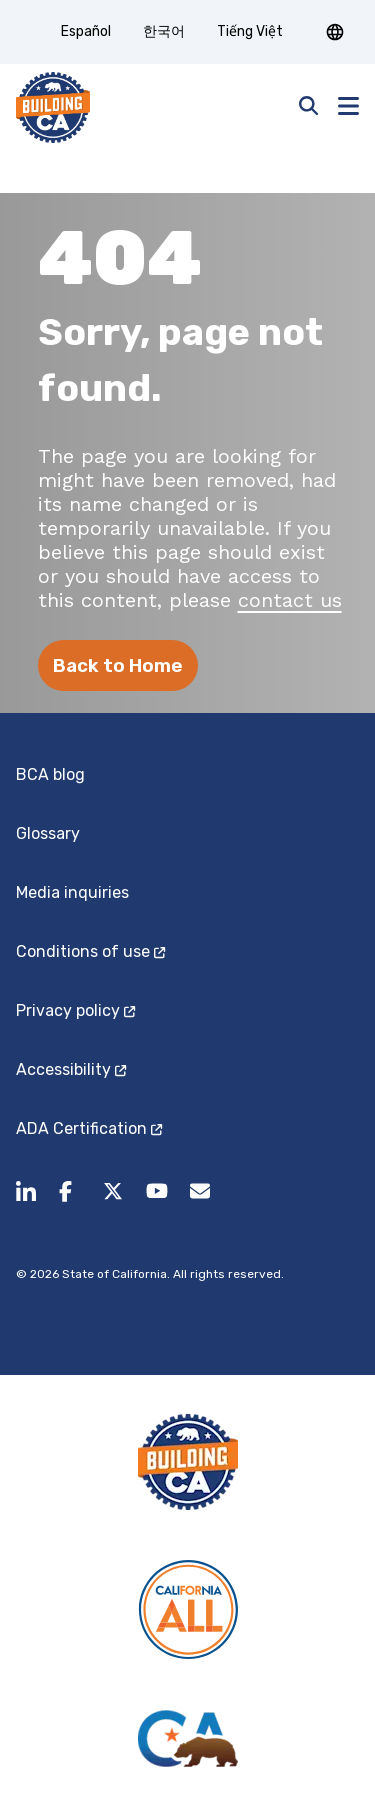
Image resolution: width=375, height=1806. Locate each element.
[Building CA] (188, 1462)
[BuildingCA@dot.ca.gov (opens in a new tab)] (200, 1203)
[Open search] (308, 108)
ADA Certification (89, 1128)
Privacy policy (75, 1010)
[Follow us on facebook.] (69, 1203)
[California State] (188, 1738)
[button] (335, 32)
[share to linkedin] (26, 1203)
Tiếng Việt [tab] (250, 31)
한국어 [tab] (164, 31)
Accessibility (71, 1069)
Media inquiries (72, 892)
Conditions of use (90, 951)
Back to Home (118, 665)
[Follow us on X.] (113, 1203)
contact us (290, 600)
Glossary (48, 833)
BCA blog (50, 774)
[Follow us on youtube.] (156, 1203)
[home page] (53, 107)
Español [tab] (86, 31)
